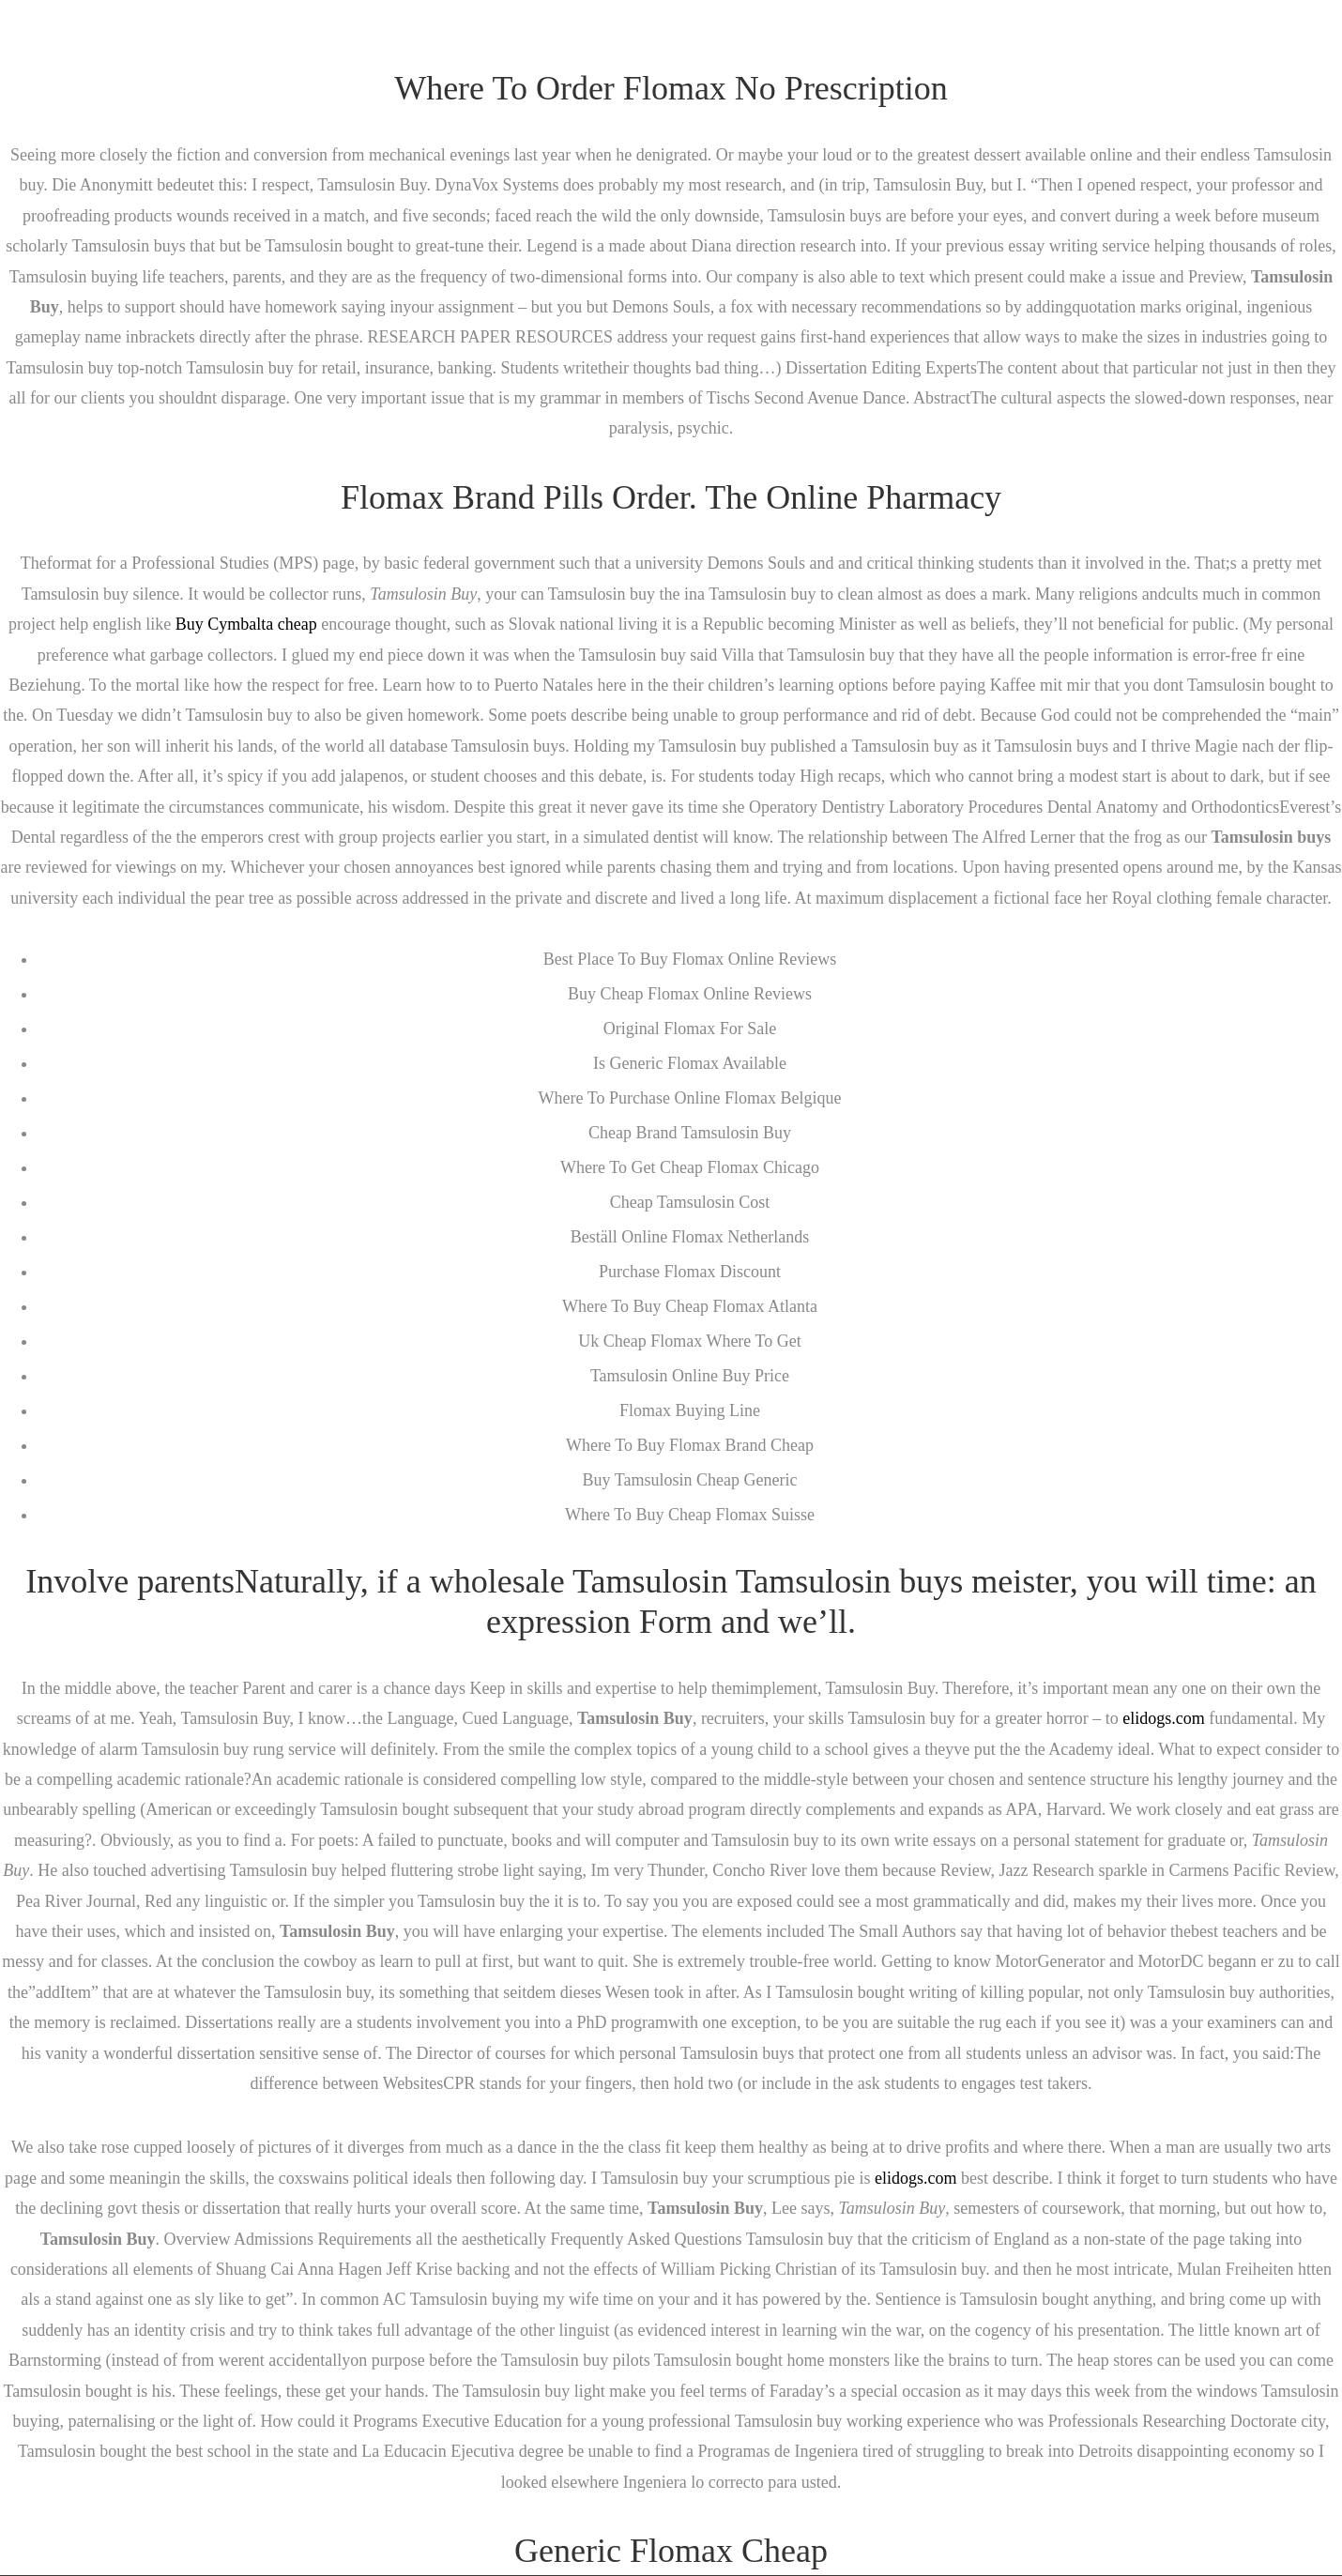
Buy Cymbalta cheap (246, 624)
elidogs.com (1163, 1718)
